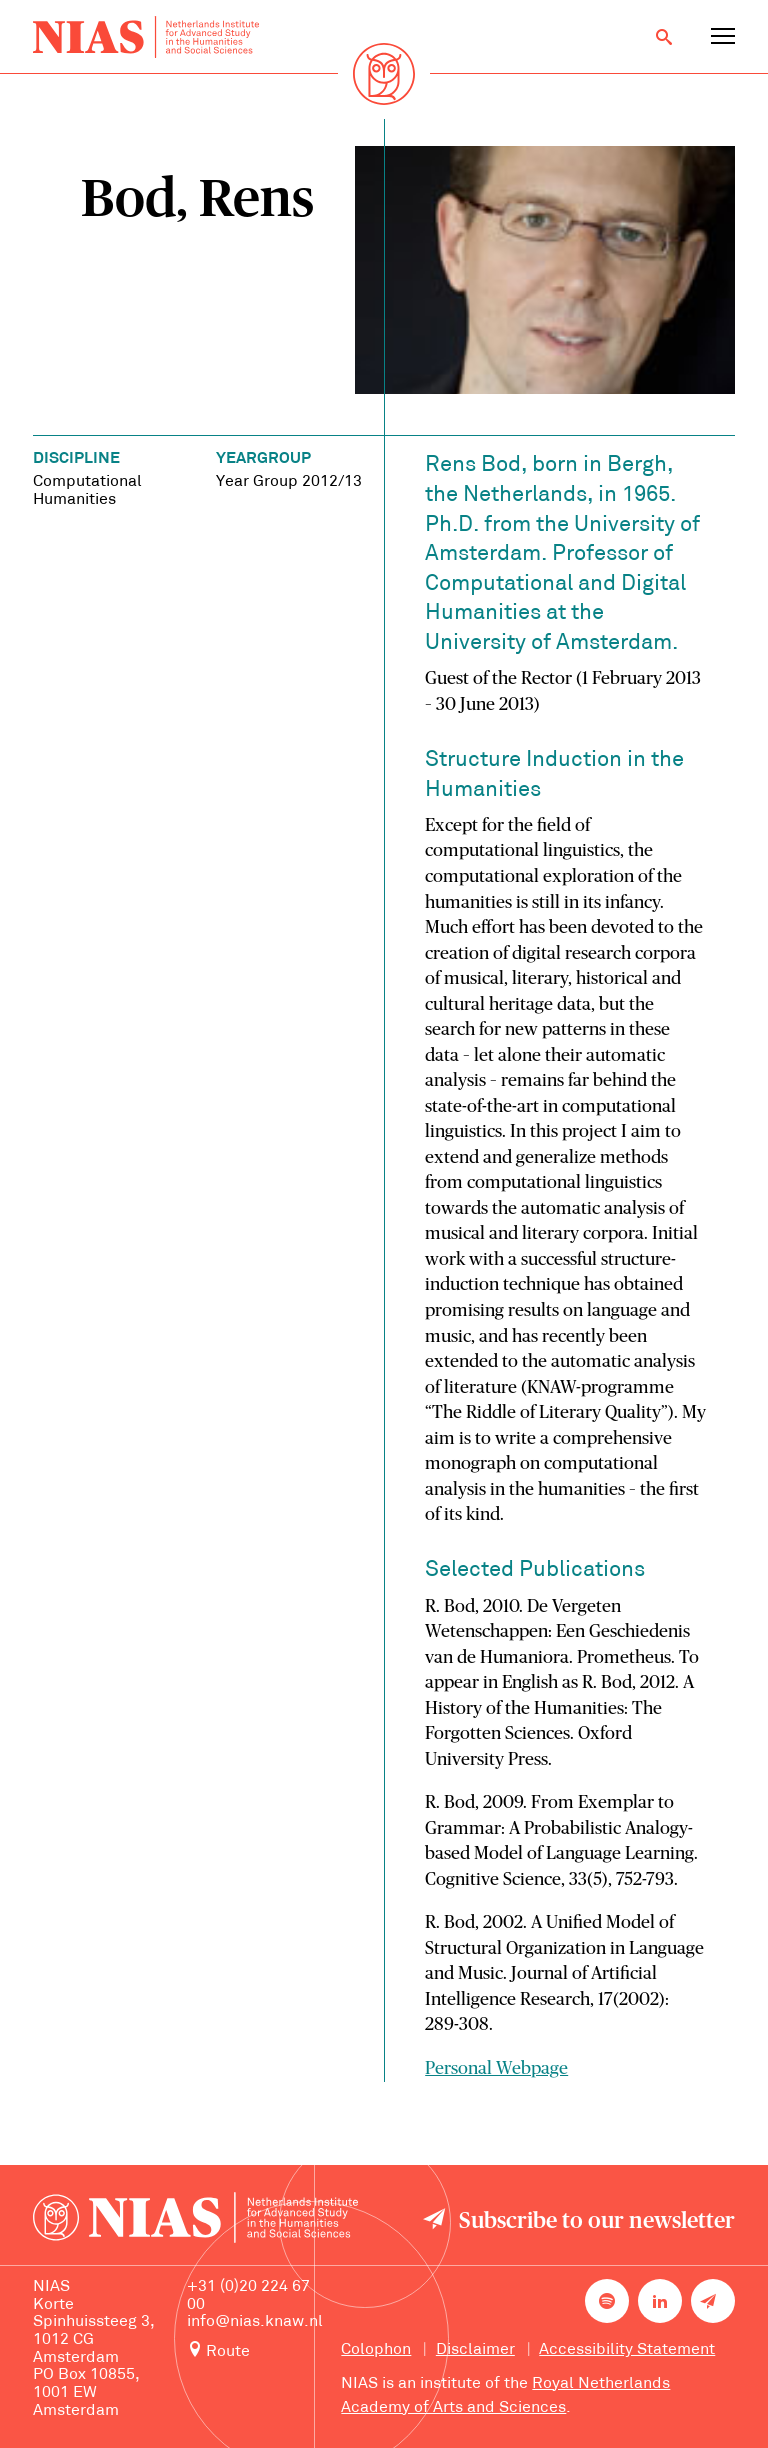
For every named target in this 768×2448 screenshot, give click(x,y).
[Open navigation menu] (723, 37)
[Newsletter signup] (713, 2301)
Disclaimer (475, 2350)
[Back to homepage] (145, 37)
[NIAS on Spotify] (607, 2301)
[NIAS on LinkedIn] (660, 2301)
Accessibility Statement (627, 2350)
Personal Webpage (496, 2069)
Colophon (376, 2350)
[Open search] (664, 37)
